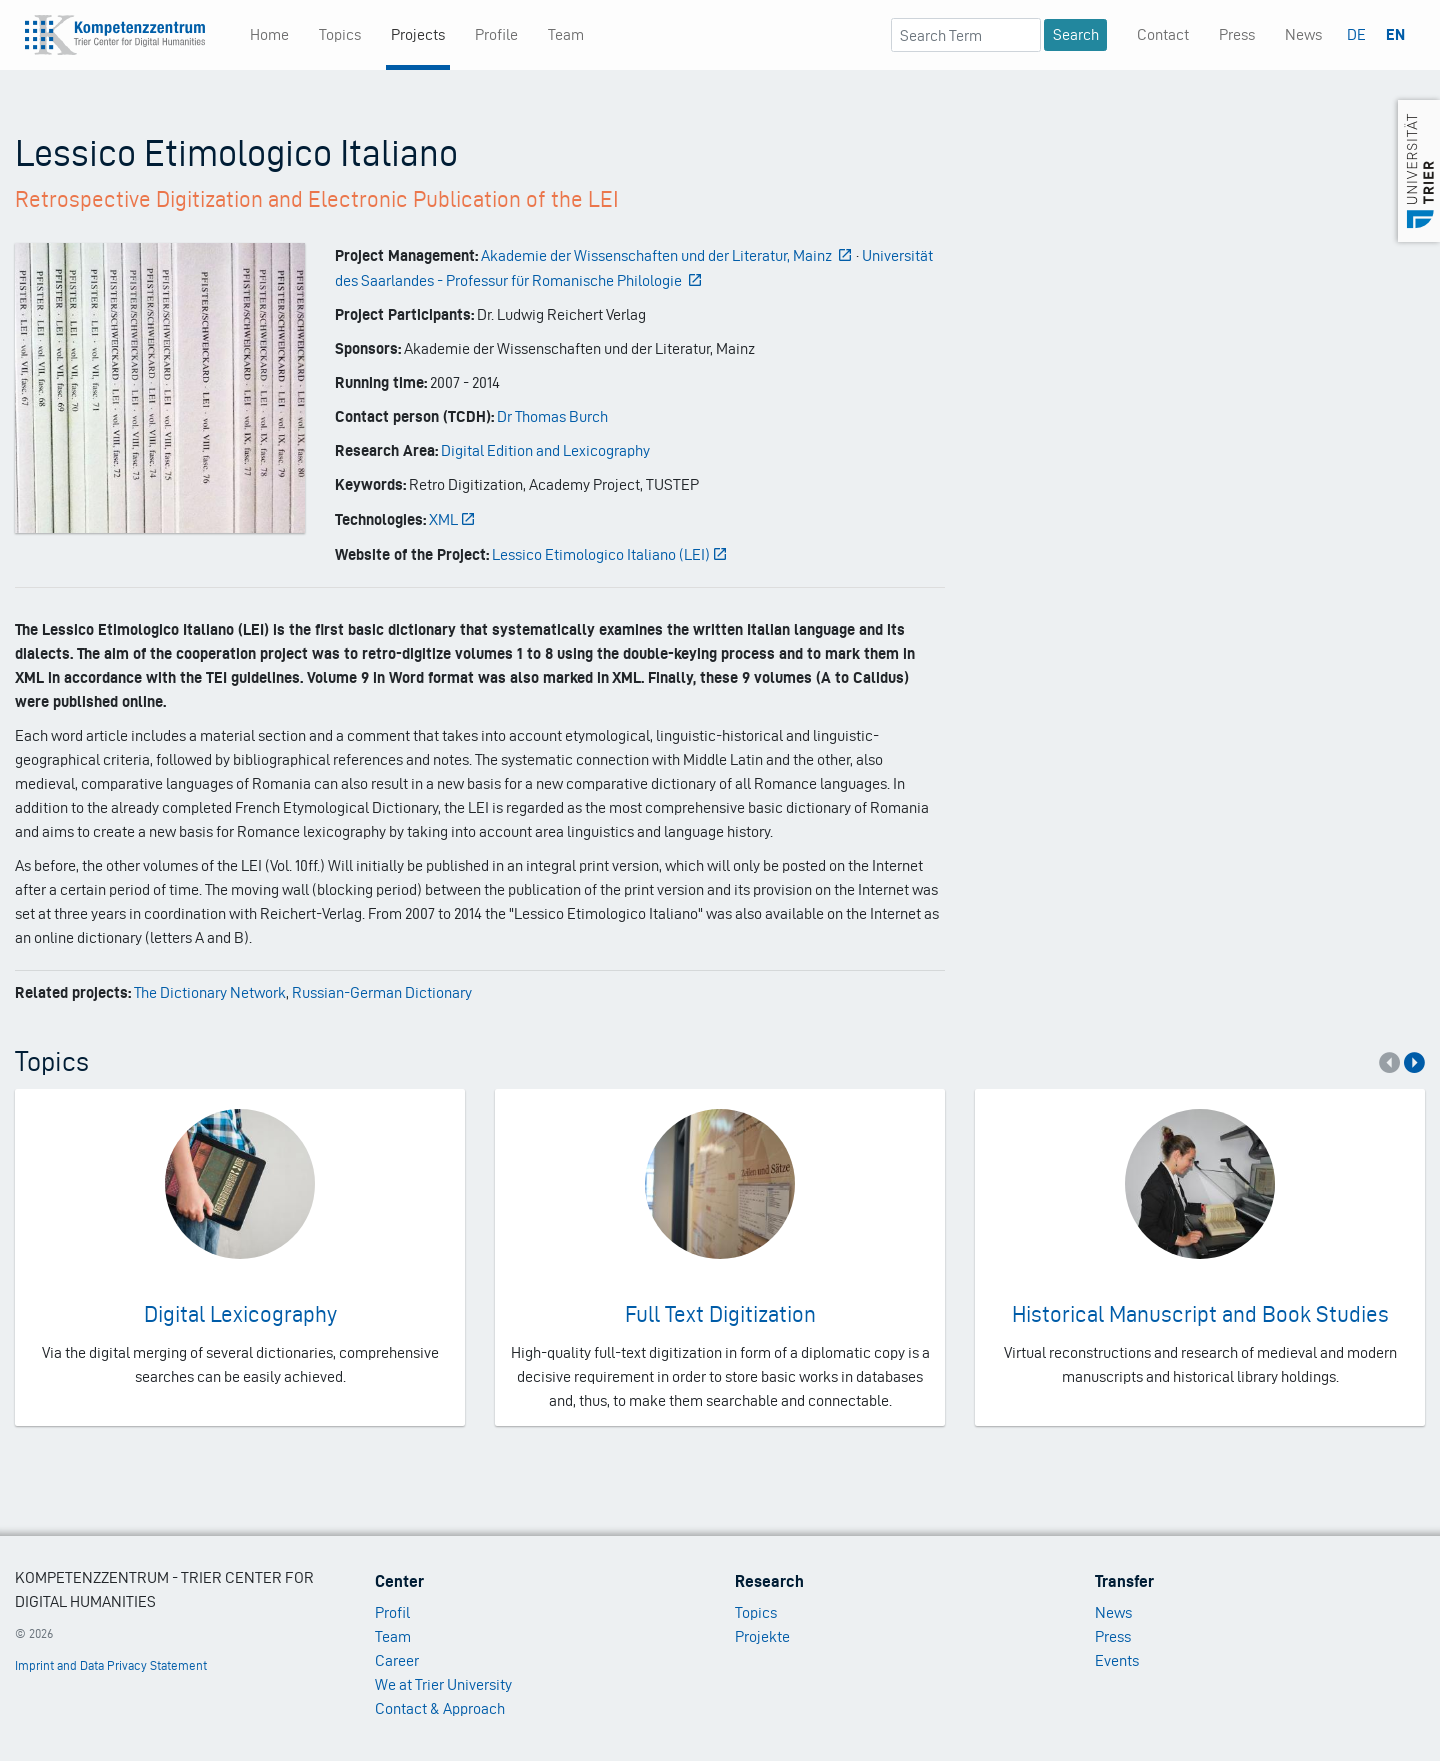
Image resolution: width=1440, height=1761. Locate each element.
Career (397, 1660)
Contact (1163, 34)
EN (1395, 34)
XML (453, 519)
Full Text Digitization (720, 1314)
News (1303, 34)
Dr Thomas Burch (552, 416)
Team (566, 34)
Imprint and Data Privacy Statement (111, 1665)
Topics (340, 34)
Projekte (762, 1636)
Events (1117, 1660)
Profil (392, 1612)
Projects (418, 34)
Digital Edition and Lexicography (545, 450)
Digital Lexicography (240, 1314)
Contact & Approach (440, 1708)
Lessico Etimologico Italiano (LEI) (610, 554)
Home (269, 34)
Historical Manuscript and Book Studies (1200, 1314)
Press (1237, 34)
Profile (496, 34)
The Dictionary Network (210, 992)
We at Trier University (443, 1684)
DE (1356, 34)
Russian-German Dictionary (382, 992)
